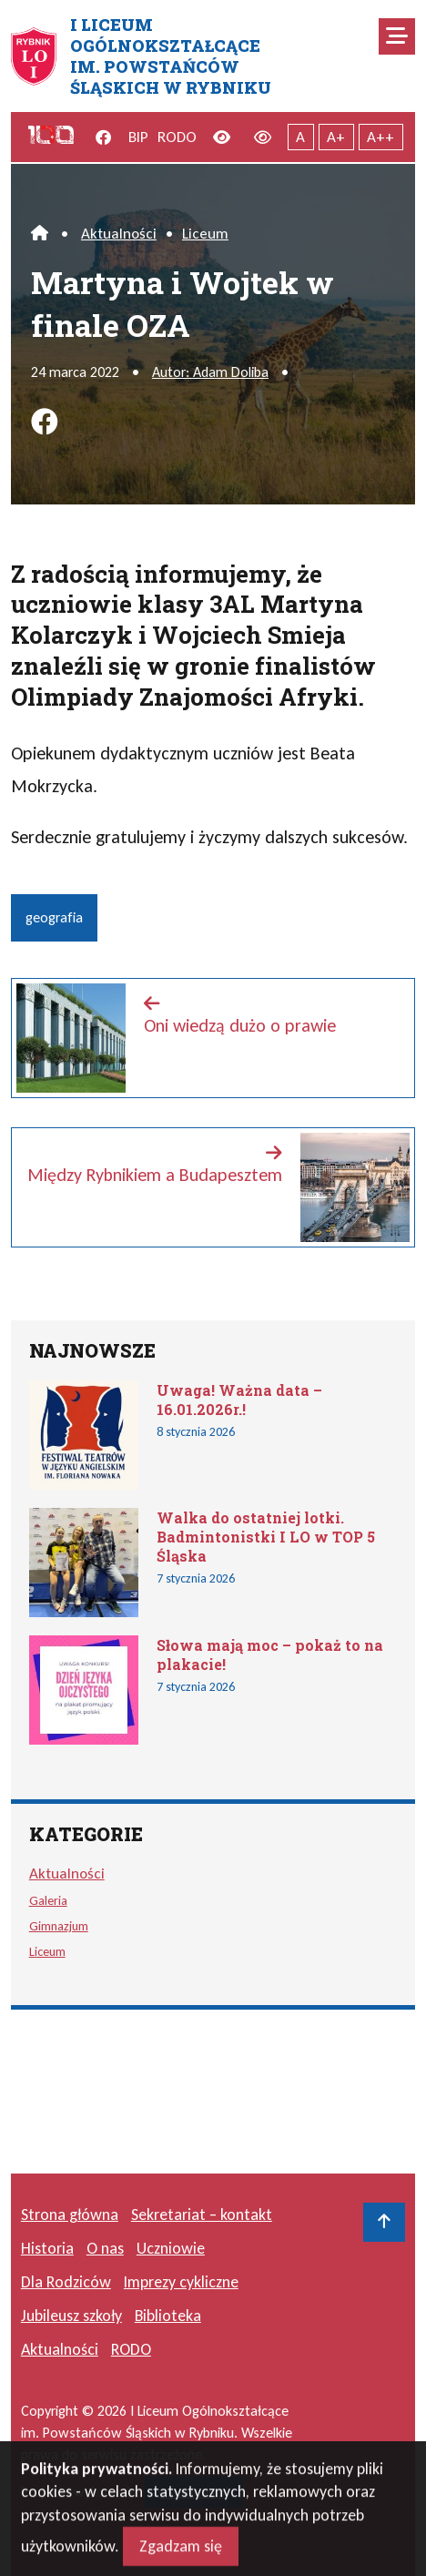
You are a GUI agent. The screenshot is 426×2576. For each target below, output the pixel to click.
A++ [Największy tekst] (380, 137)
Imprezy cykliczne (181, 2282)
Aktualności (119, 233)
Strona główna (69, 2214)
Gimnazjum (58, 1926)
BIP (138, 137)
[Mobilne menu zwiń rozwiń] (397, 36)
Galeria (48, 1900)
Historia (47, 2248)
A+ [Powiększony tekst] (336, 137)
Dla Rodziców (66, 2282)
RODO (177, 137)
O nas (105, 2248)
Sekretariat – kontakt (201, 2214)
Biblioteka (168, 2316)
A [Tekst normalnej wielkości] (300, 137)
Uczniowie (171, 2248)
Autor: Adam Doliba (210, 372)
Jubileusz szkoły (71, 2316)
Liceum (205, 233)
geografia (54, 917)
